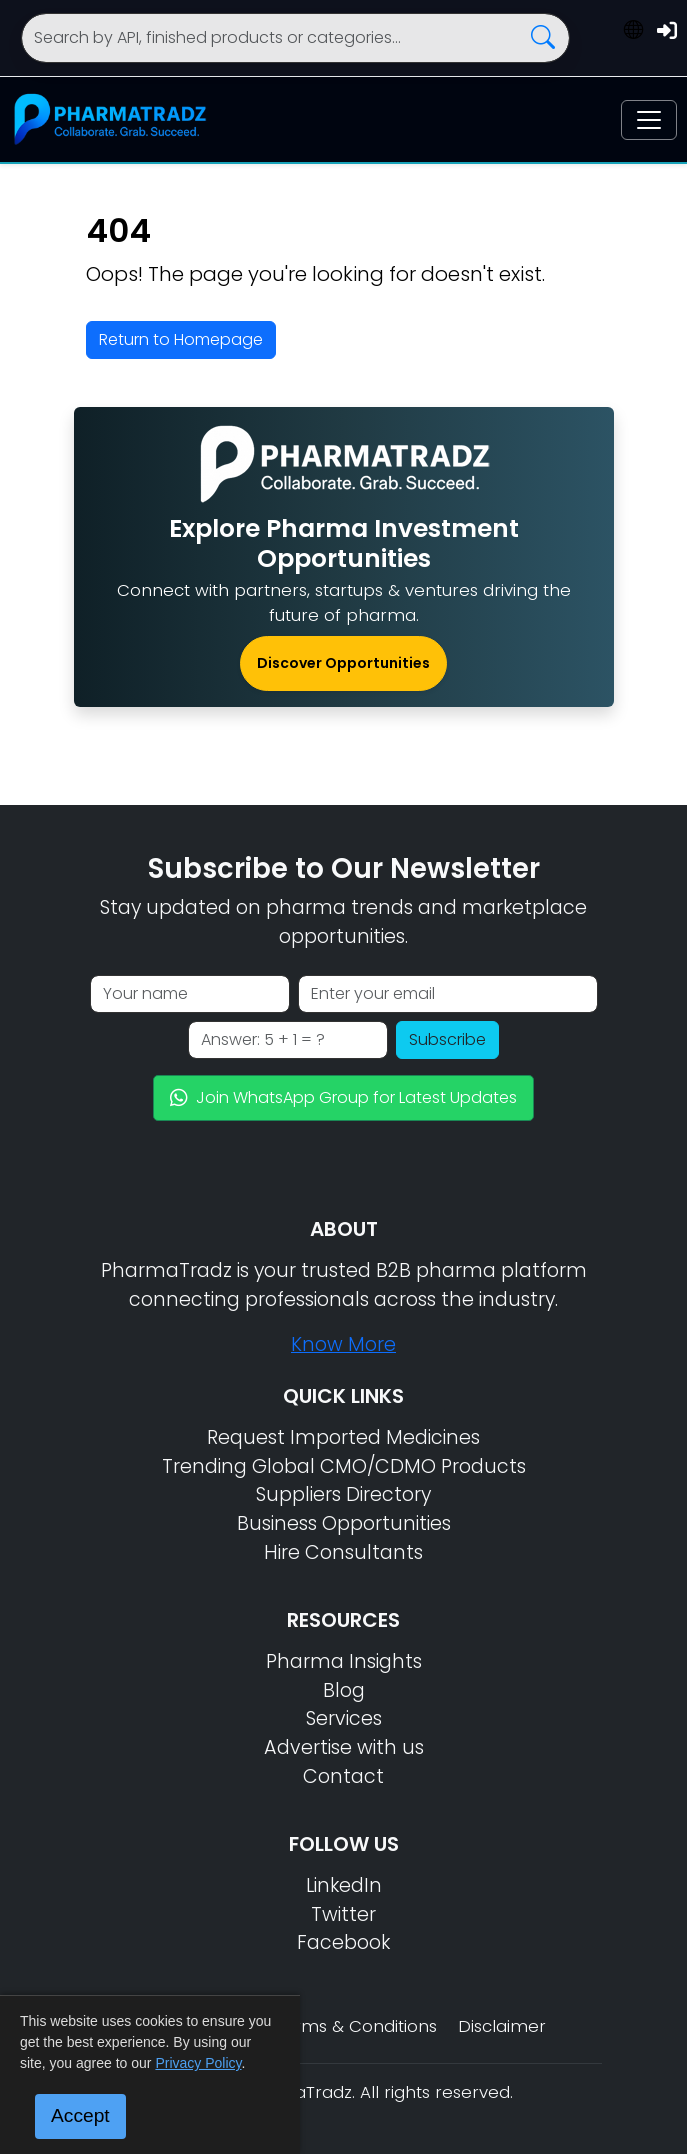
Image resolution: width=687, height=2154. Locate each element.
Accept (80, 2115)
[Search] (296, 38)
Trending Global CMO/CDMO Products (344, 1466)
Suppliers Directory (343, 1494)
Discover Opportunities (343, 663)
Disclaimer (502, 2026)
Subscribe (447, 1039)
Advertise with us (344, 1747)
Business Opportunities (344, 1523)
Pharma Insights (344, 1661)
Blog (344, 1690)
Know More (343, 1344)
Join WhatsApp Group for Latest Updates (343, 1097)
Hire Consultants (343, 1552)
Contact (343, 1776)
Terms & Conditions (355, 2026)
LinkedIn (344, 1885)
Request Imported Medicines (343, 1437)
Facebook (343, 1942)
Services (344, 1718)
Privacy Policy (198, 2063)
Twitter (343, 1914)
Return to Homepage (181, 339)
